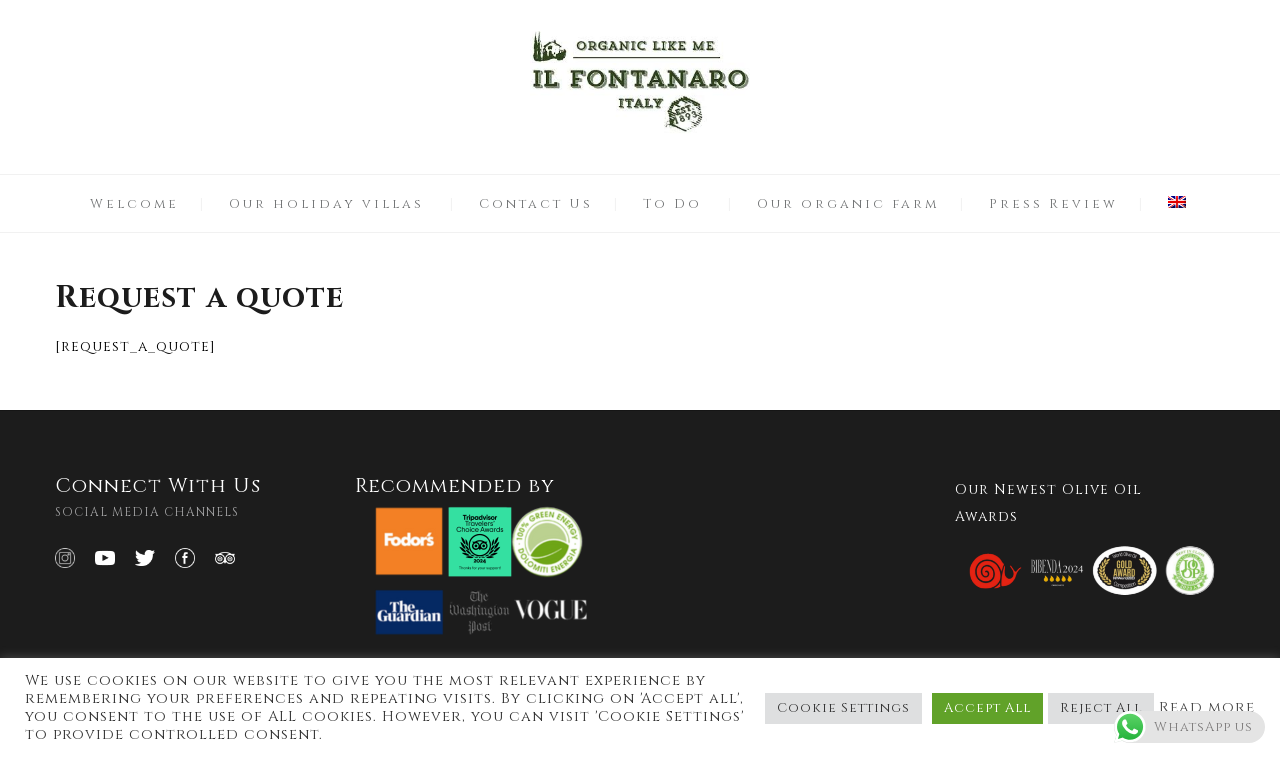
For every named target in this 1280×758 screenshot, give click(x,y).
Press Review (1053, 204)
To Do (672, 204)
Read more (1207, 708)
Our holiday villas (326, 204)
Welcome (134, 204)
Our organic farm (848, 204)
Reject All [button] (1101, 708)
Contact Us (536, 204)
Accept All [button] (987, 708)
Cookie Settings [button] (843, 708)
